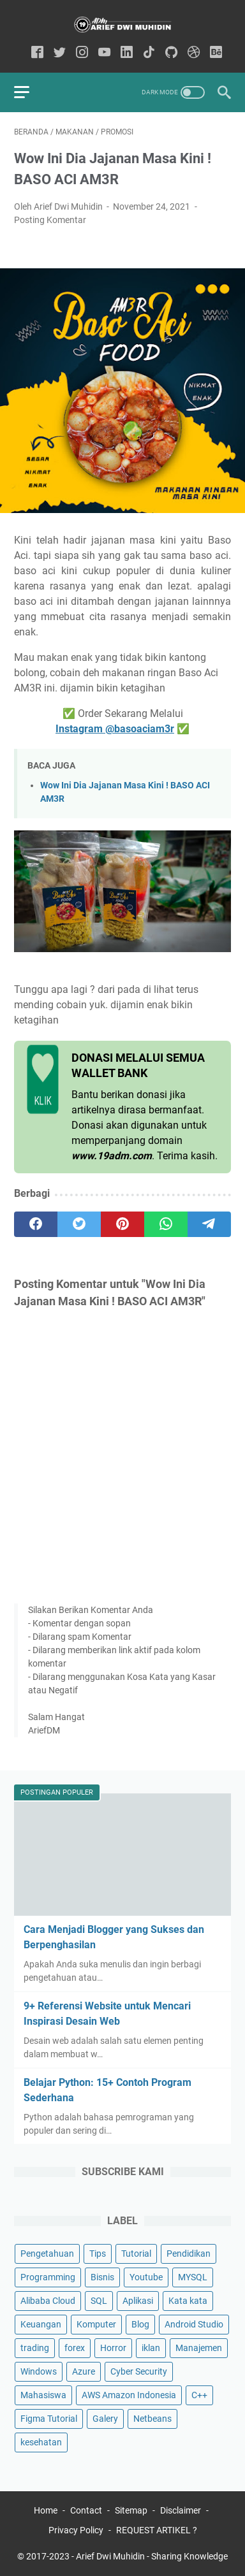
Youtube (146, 2277)
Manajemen (198, 2348)
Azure (83, 2371)
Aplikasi (137, 2301)
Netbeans (152, 2418)
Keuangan (40, 2324)
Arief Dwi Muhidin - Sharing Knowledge (152, 2556)
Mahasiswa (43, 2395)
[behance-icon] (216, 53)
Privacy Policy (75, 2530)
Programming (47, 2277)
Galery (105, 2418)
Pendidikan (189, 2253)
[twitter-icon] (60, 53)
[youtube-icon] (104, 53)
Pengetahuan (47, 2253)
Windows (38, 2371)
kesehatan (41, 2442)
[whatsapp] (166, 1224)
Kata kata (187, 2301)
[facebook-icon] (37, 53)
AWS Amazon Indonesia (129, 2395)
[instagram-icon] (82, 53)
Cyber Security (138, 2371)
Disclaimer (180, 2510)
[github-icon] (171, 53)
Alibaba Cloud (47, 2301)
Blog (140, 2324)
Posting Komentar (50, 220)
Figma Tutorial (48, 2418)
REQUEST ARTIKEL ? (156, 2530)
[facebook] (35, 1224)
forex (74, 2348)
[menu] (29, 92)
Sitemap (131, 2510)
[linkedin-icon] (127, 53)
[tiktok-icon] (149, 53)
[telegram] (209, 1224)
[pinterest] (122, 1224)
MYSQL (192, 2277)
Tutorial (136, 2253)
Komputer (96, 2324)
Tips (97, 2253)
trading (34, 2348)
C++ (199, 2395)
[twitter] (79, 1224)
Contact (86, 2510)
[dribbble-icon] (194, 53)
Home (45, 2510)
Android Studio (194, 2324)
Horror (113, 2348)
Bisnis (102, 2277)
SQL (99, 2301)
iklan (151, 2348)
